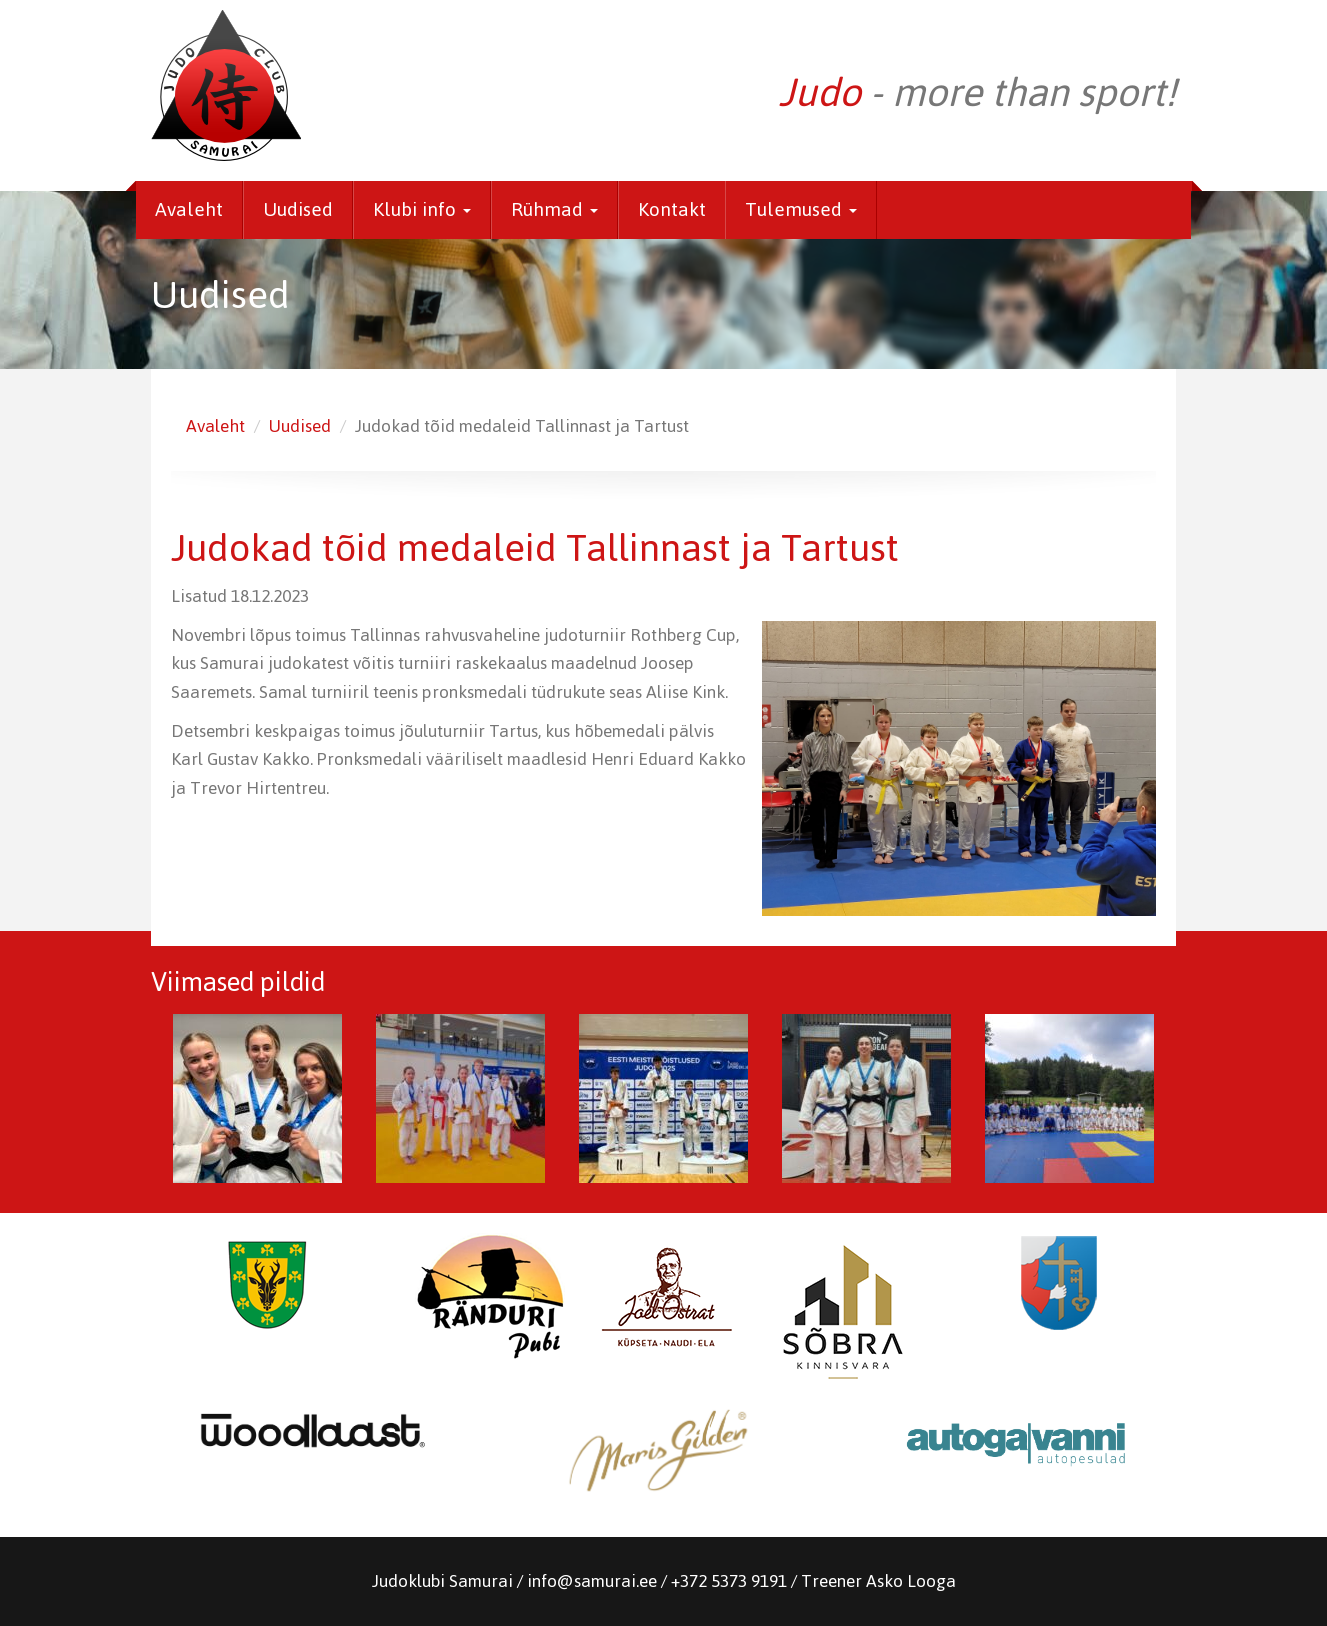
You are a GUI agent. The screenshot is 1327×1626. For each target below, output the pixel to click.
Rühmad (554, 209)
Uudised (298, 209)
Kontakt (672, 209)
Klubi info (422, 209)
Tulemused (801, 209)
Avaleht (189, 209)
